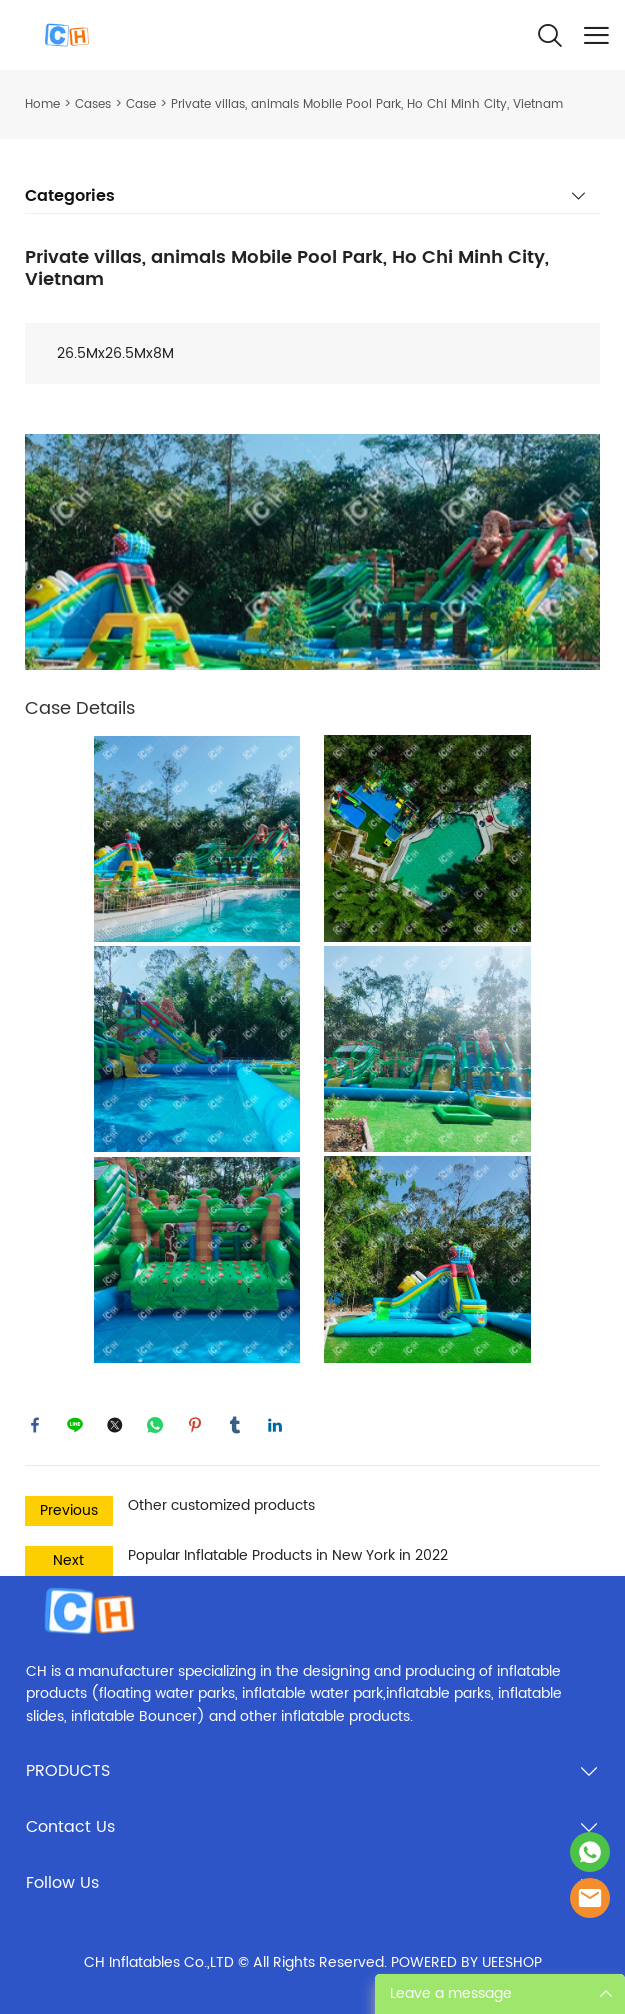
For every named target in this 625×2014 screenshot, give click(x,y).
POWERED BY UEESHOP (466, 1962)
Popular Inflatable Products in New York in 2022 (288, 1555)
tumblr (235, 1425)
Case (141, 104)
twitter (115, 1425)
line (75, 1425)
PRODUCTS (68, 1771)
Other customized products (221, 1505)
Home (42, 104)
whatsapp (155, 1425)
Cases (93, 104)
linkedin (275, 1425)
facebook (35, 1425)
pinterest (195, 1425)
